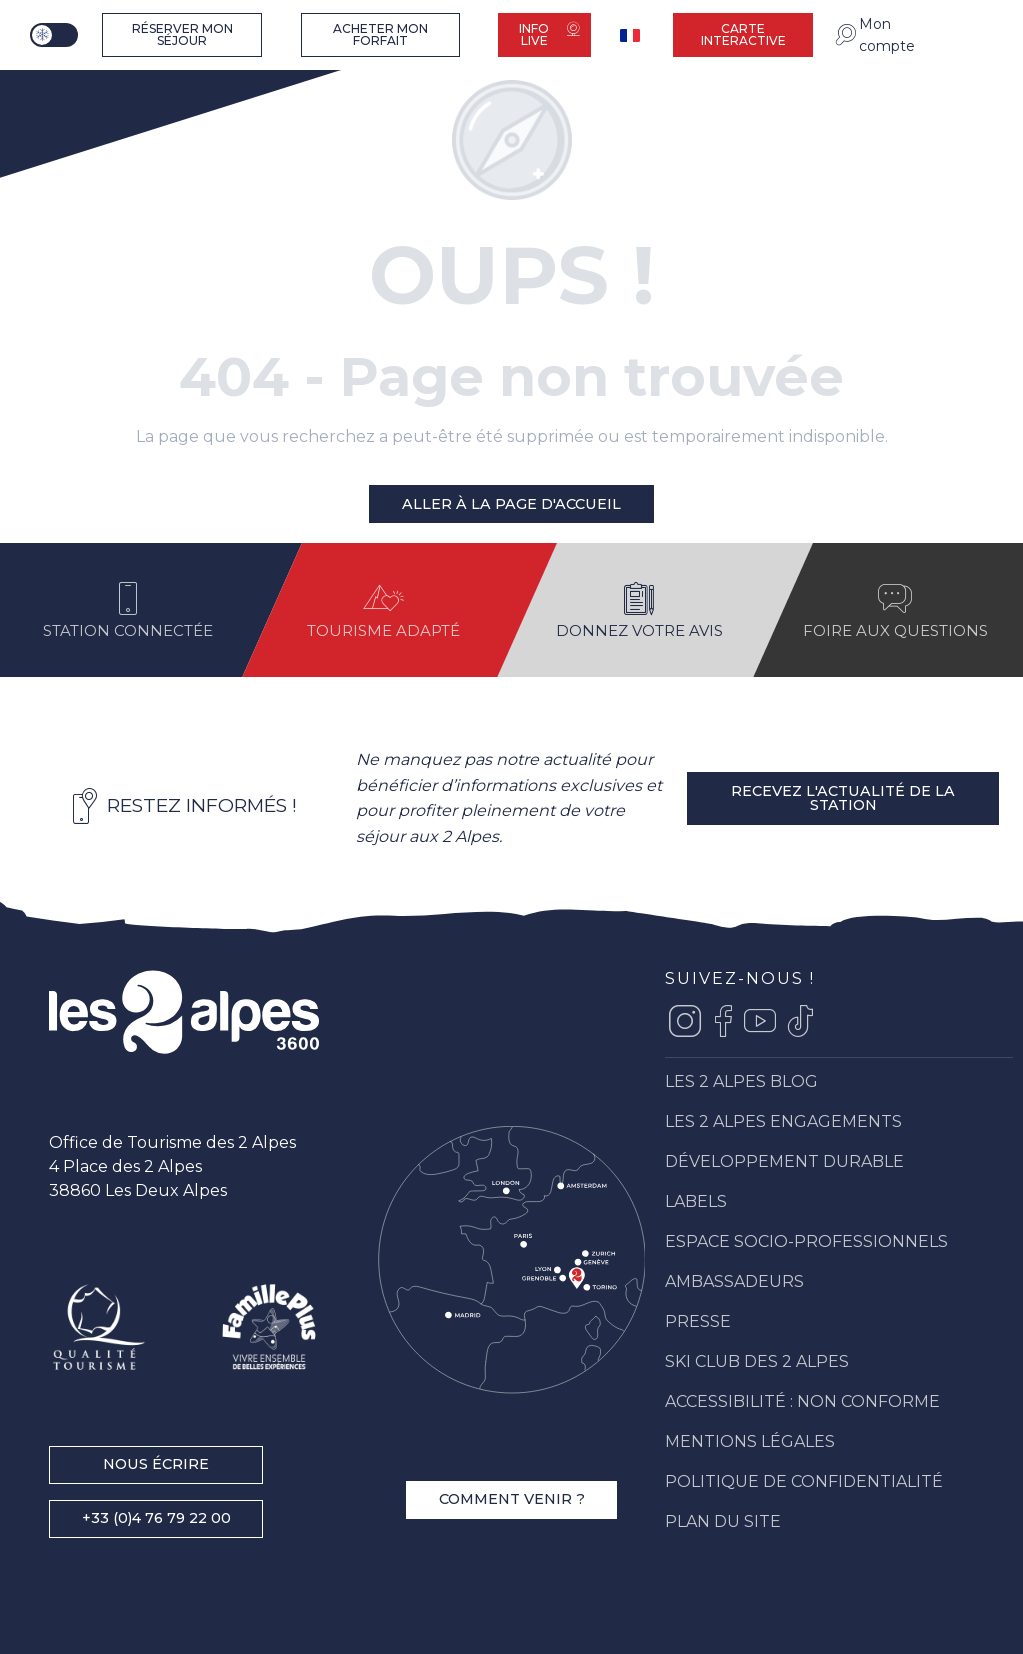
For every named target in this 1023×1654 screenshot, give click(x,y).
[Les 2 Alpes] (96, 101)
